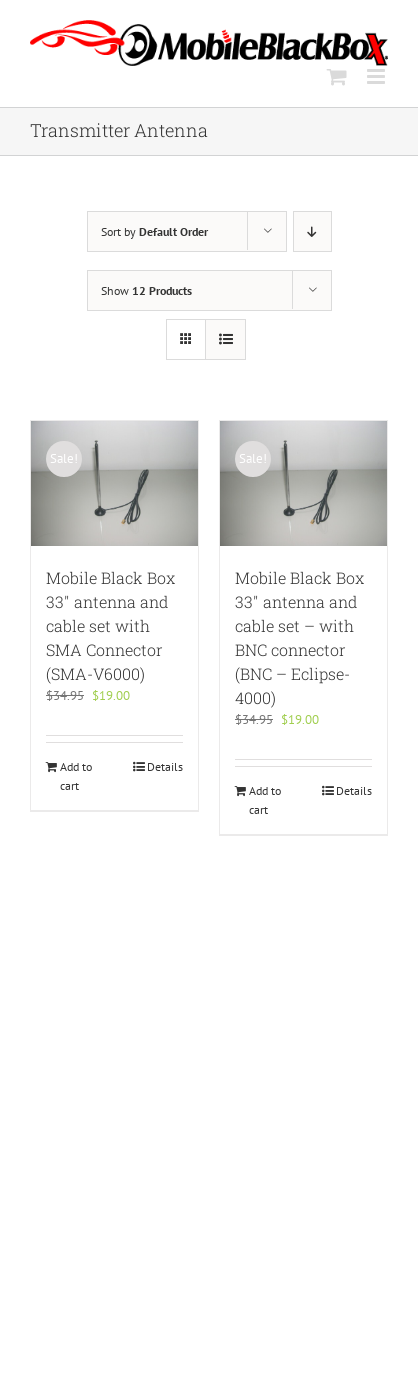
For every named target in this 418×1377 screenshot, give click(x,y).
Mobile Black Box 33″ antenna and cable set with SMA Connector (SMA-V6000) (110, 625)
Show (146, 290)
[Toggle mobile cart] (337, 76)
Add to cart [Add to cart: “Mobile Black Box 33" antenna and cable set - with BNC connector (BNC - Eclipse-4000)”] (265, 799)
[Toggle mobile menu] (377, 76)
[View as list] (225, 339)
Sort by (154, 231)
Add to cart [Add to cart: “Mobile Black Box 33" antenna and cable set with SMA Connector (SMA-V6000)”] (76, 775)
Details (165, 766)
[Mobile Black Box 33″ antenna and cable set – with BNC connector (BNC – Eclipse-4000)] (303, 483)
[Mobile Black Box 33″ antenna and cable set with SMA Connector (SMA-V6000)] (114, 483)
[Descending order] (312, 231)
